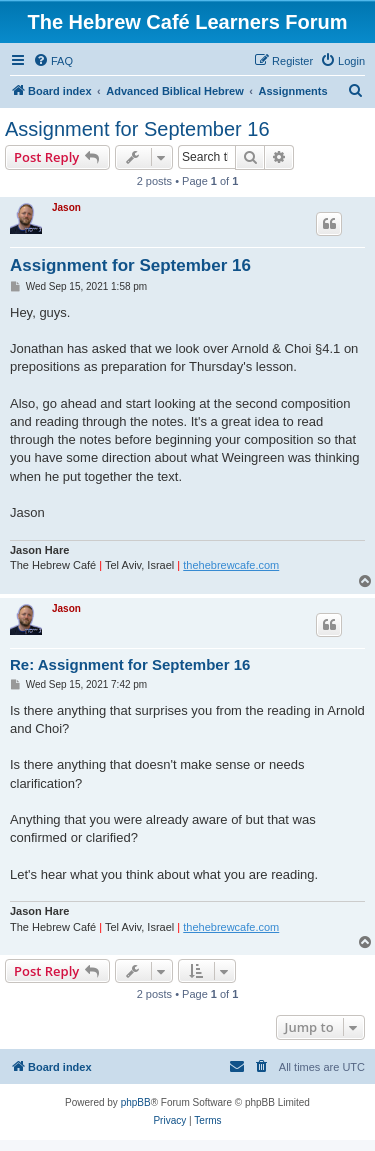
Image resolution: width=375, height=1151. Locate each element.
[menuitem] (53, 61)
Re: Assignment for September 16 (130, 664)
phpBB (136, 1102)
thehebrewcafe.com (231, 565)
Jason (66, 207)
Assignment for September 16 (137, 129)
